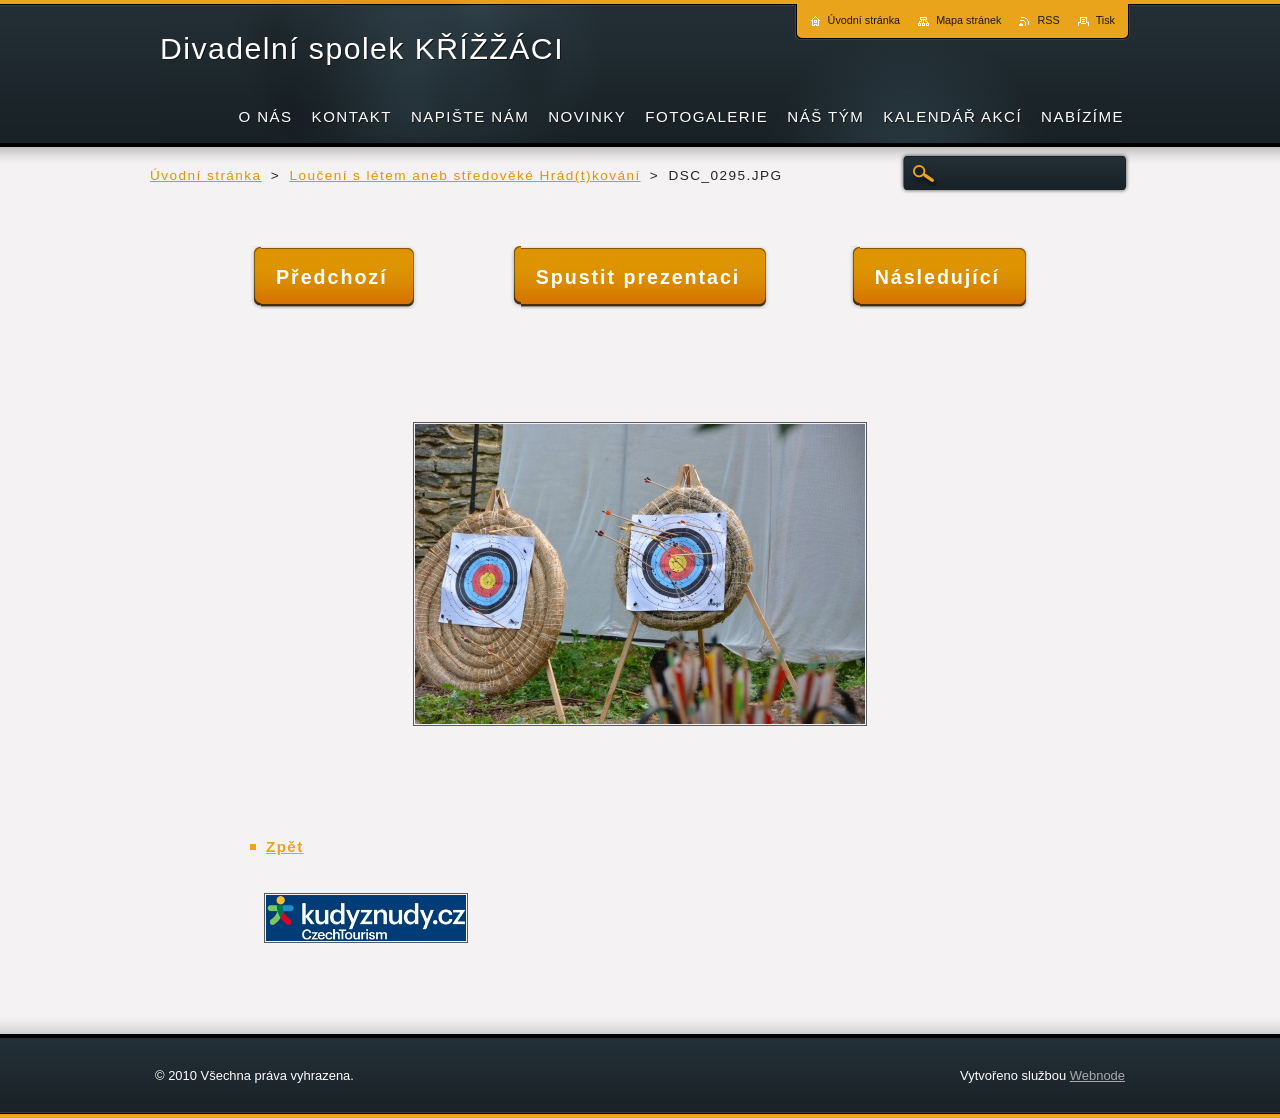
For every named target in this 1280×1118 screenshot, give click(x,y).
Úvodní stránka (206, 175)
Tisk (1105, 20)
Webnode (1097, 1075)
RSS (1048, 20)
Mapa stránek (968, 20)
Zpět (285, 846)
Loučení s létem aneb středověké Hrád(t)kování (464, 175)
